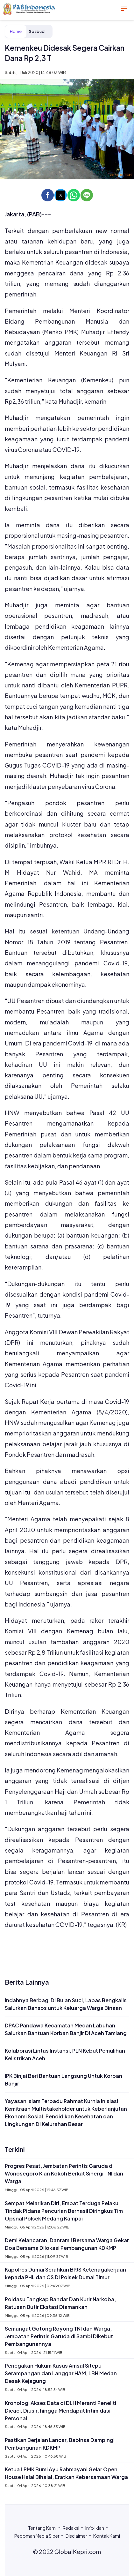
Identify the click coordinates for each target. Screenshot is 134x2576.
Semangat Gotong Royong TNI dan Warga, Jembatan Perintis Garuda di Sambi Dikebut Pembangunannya (59, 2336)
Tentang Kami (42, 2528)
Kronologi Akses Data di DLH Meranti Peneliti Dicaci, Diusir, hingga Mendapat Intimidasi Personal (60, 2411)
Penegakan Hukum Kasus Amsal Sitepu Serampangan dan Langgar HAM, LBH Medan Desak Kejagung (61, 2373)
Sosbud (37, 31)
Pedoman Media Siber (37, 2536)
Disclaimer (76, 2536)
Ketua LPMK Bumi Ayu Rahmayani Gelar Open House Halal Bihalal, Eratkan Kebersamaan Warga (66, 2473)
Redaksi (71, 2528)
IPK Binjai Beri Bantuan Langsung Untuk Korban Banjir (63, 2079)
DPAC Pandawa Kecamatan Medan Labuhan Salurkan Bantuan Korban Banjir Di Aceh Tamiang (66, 2029)
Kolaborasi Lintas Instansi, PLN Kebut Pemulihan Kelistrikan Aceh (65, 2054)
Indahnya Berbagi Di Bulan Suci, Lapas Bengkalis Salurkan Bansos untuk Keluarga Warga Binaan (66, 2004)
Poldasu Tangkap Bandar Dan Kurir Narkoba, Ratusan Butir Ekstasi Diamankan (60, 2303)
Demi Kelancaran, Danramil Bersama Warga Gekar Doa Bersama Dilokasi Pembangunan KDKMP (67, 2244)
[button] (47, 195)
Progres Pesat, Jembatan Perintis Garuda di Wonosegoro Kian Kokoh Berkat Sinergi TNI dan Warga (64, 2173)
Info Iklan (94, 2528)
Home (16, 31)
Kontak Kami (106, 2536)
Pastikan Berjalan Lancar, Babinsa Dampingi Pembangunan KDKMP (60, 2444)
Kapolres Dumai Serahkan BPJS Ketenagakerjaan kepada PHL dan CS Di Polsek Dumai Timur (65, 2273)
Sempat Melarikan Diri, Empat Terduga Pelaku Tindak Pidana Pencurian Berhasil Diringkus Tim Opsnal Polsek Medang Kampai (64, 2211)
